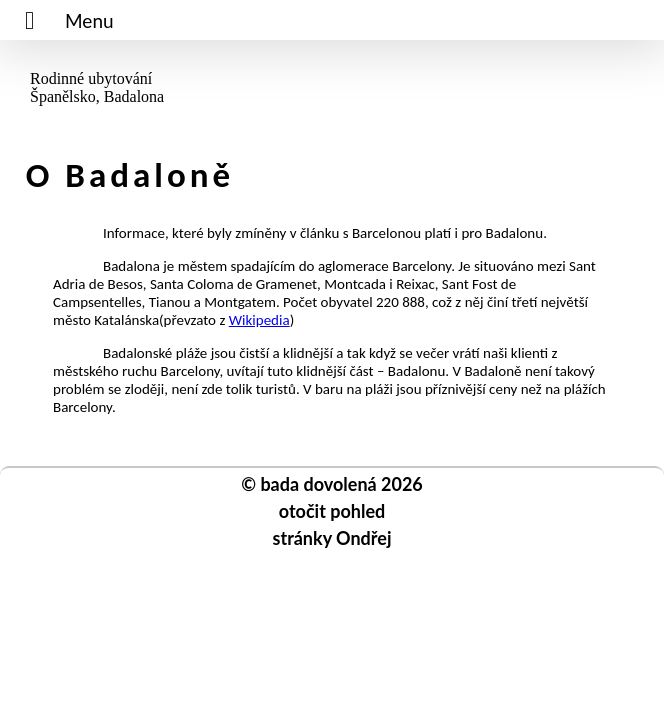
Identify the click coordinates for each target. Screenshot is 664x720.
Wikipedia (259, 320)
